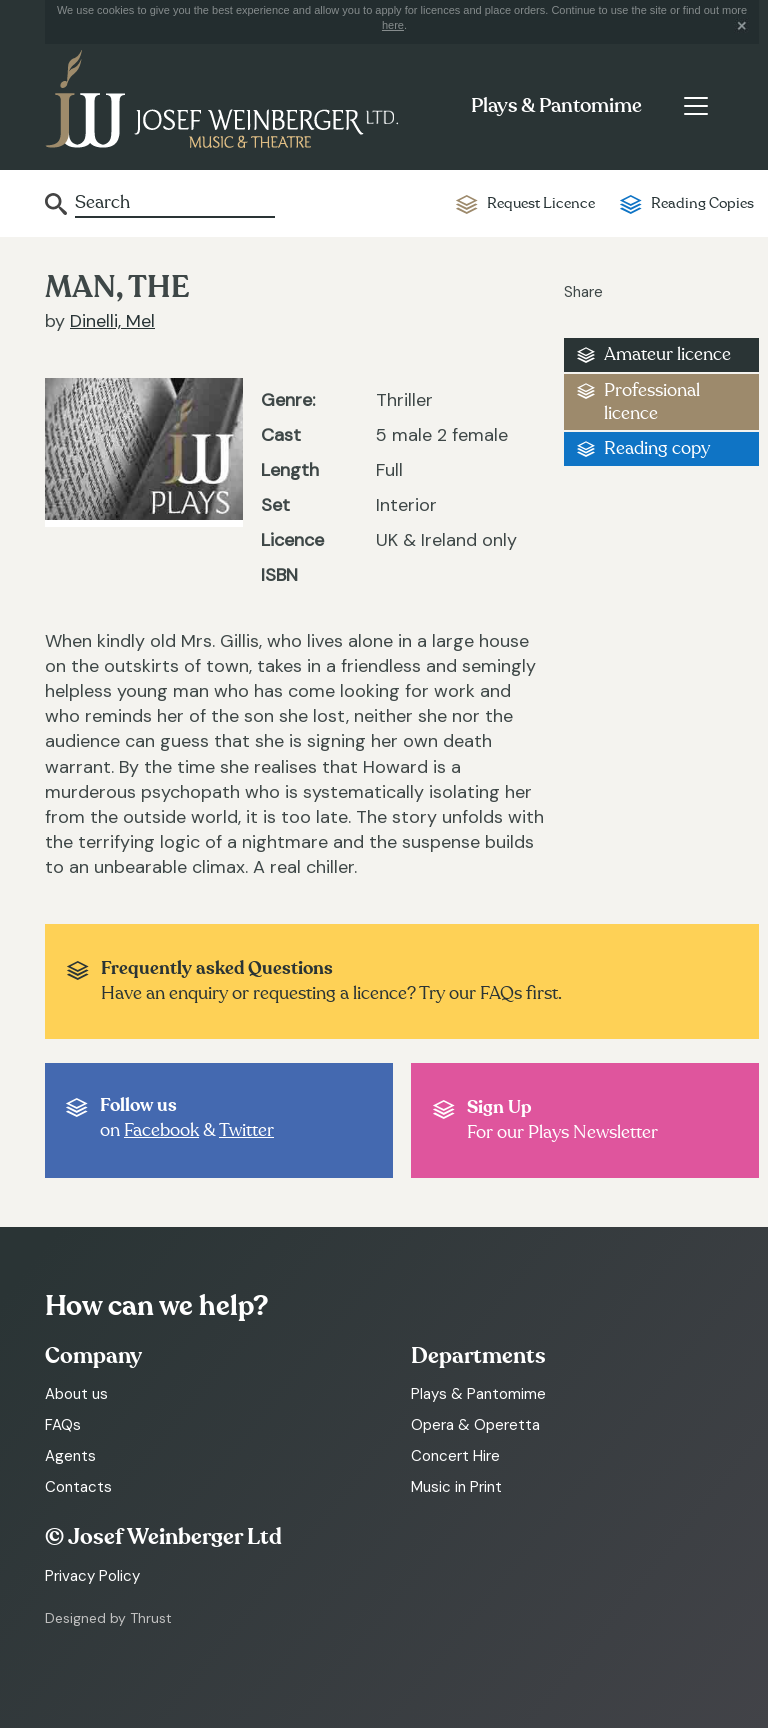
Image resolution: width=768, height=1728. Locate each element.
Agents (70, 1456)
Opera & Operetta (475, 1425)
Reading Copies (702, 203)
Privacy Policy (92, 1576)
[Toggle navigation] (695, 106)
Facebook (161, 1130)
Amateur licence (667, 354)
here (393, 25)
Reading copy (657, 448)
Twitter (246, 1130)
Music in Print (456, 1487)
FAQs (63, 1425)
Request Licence (541, 203)
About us (76, 1394)
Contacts (78, 1487)
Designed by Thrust (108, 1618)
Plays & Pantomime (556, 106)
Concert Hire (455, 1456)
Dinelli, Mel (112, 321)
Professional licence (652, 402)
